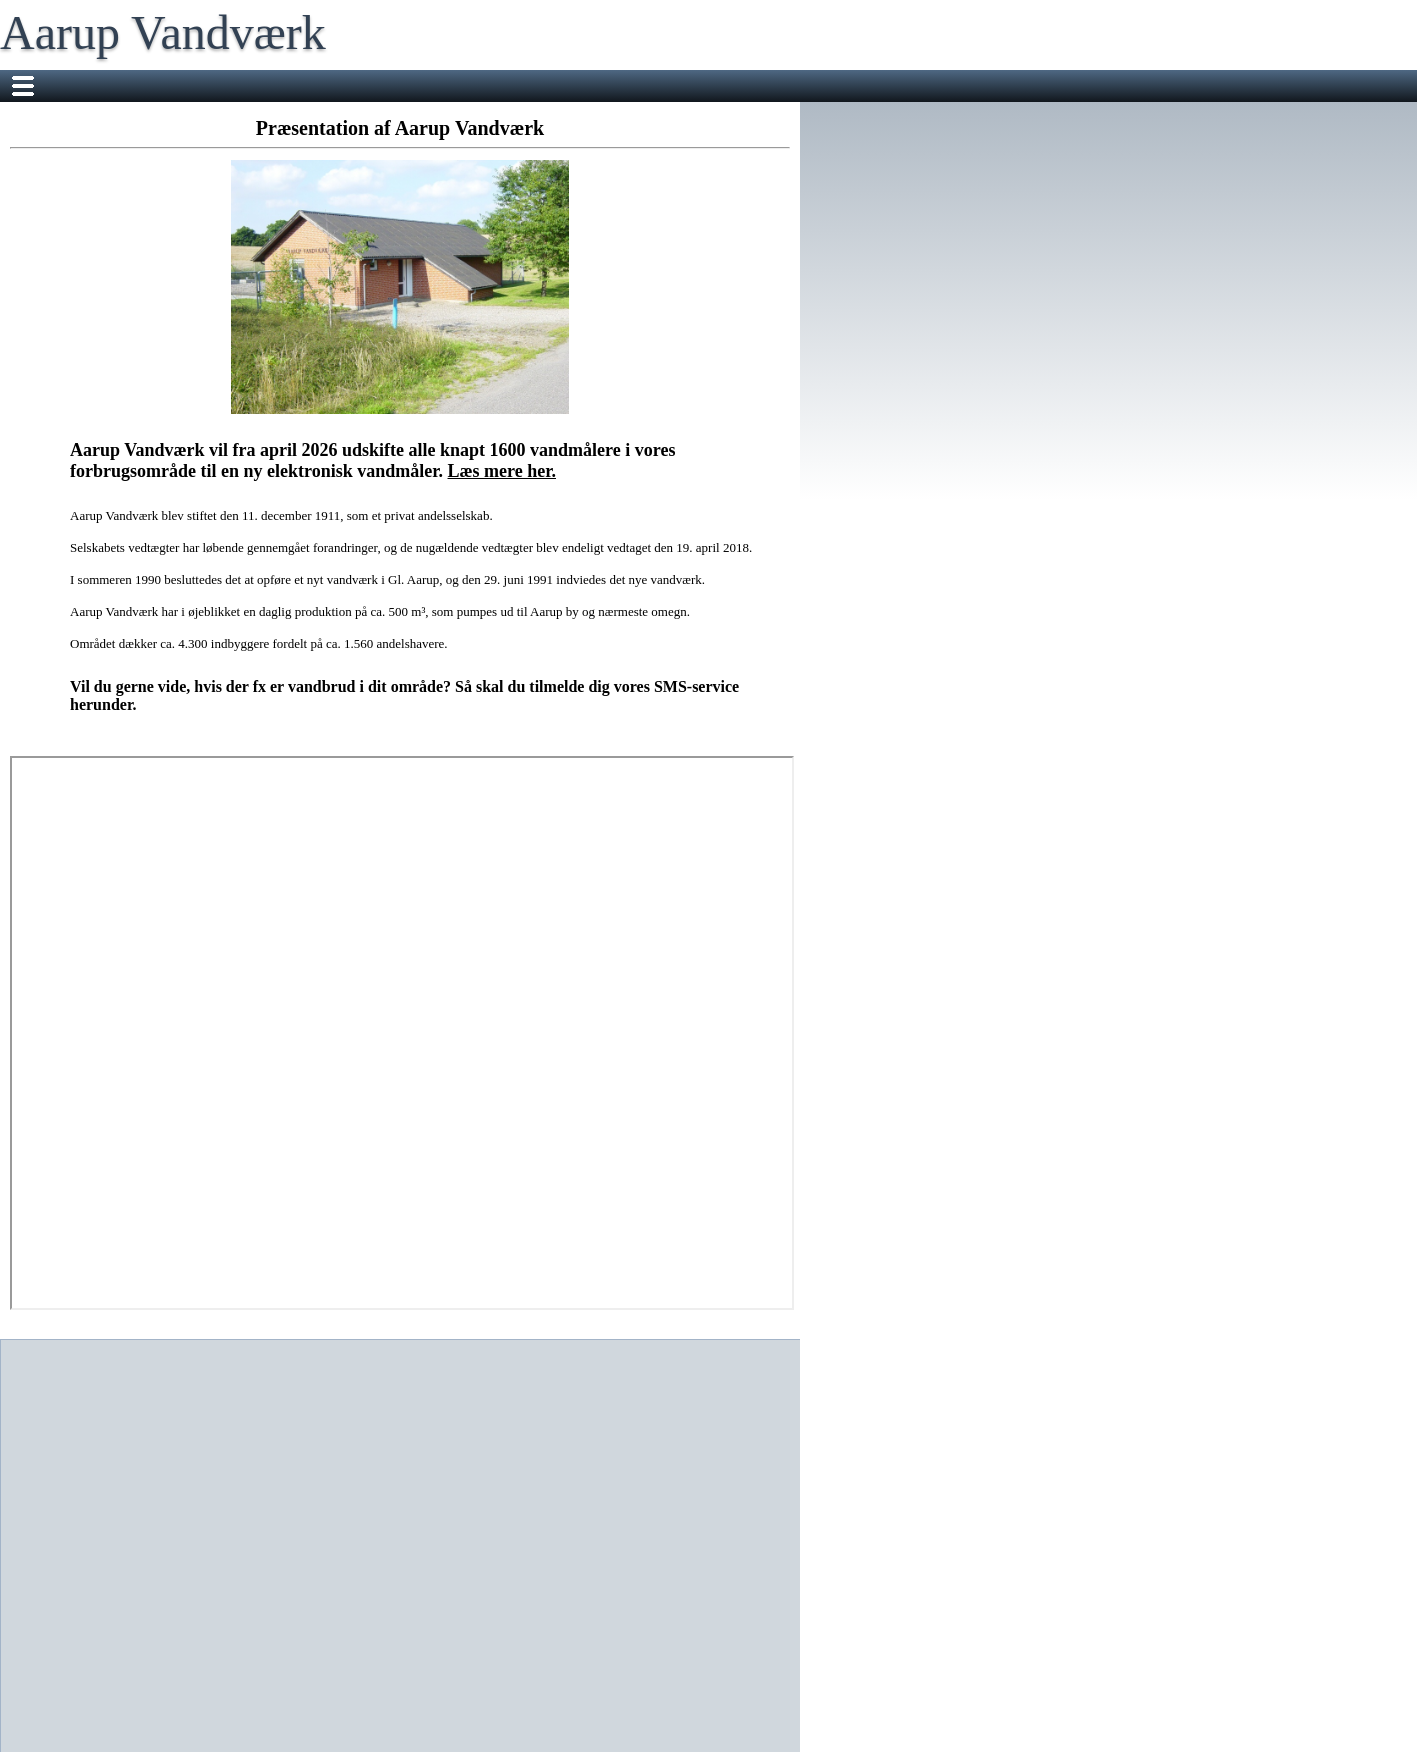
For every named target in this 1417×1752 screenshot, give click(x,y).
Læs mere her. (502, 471)
